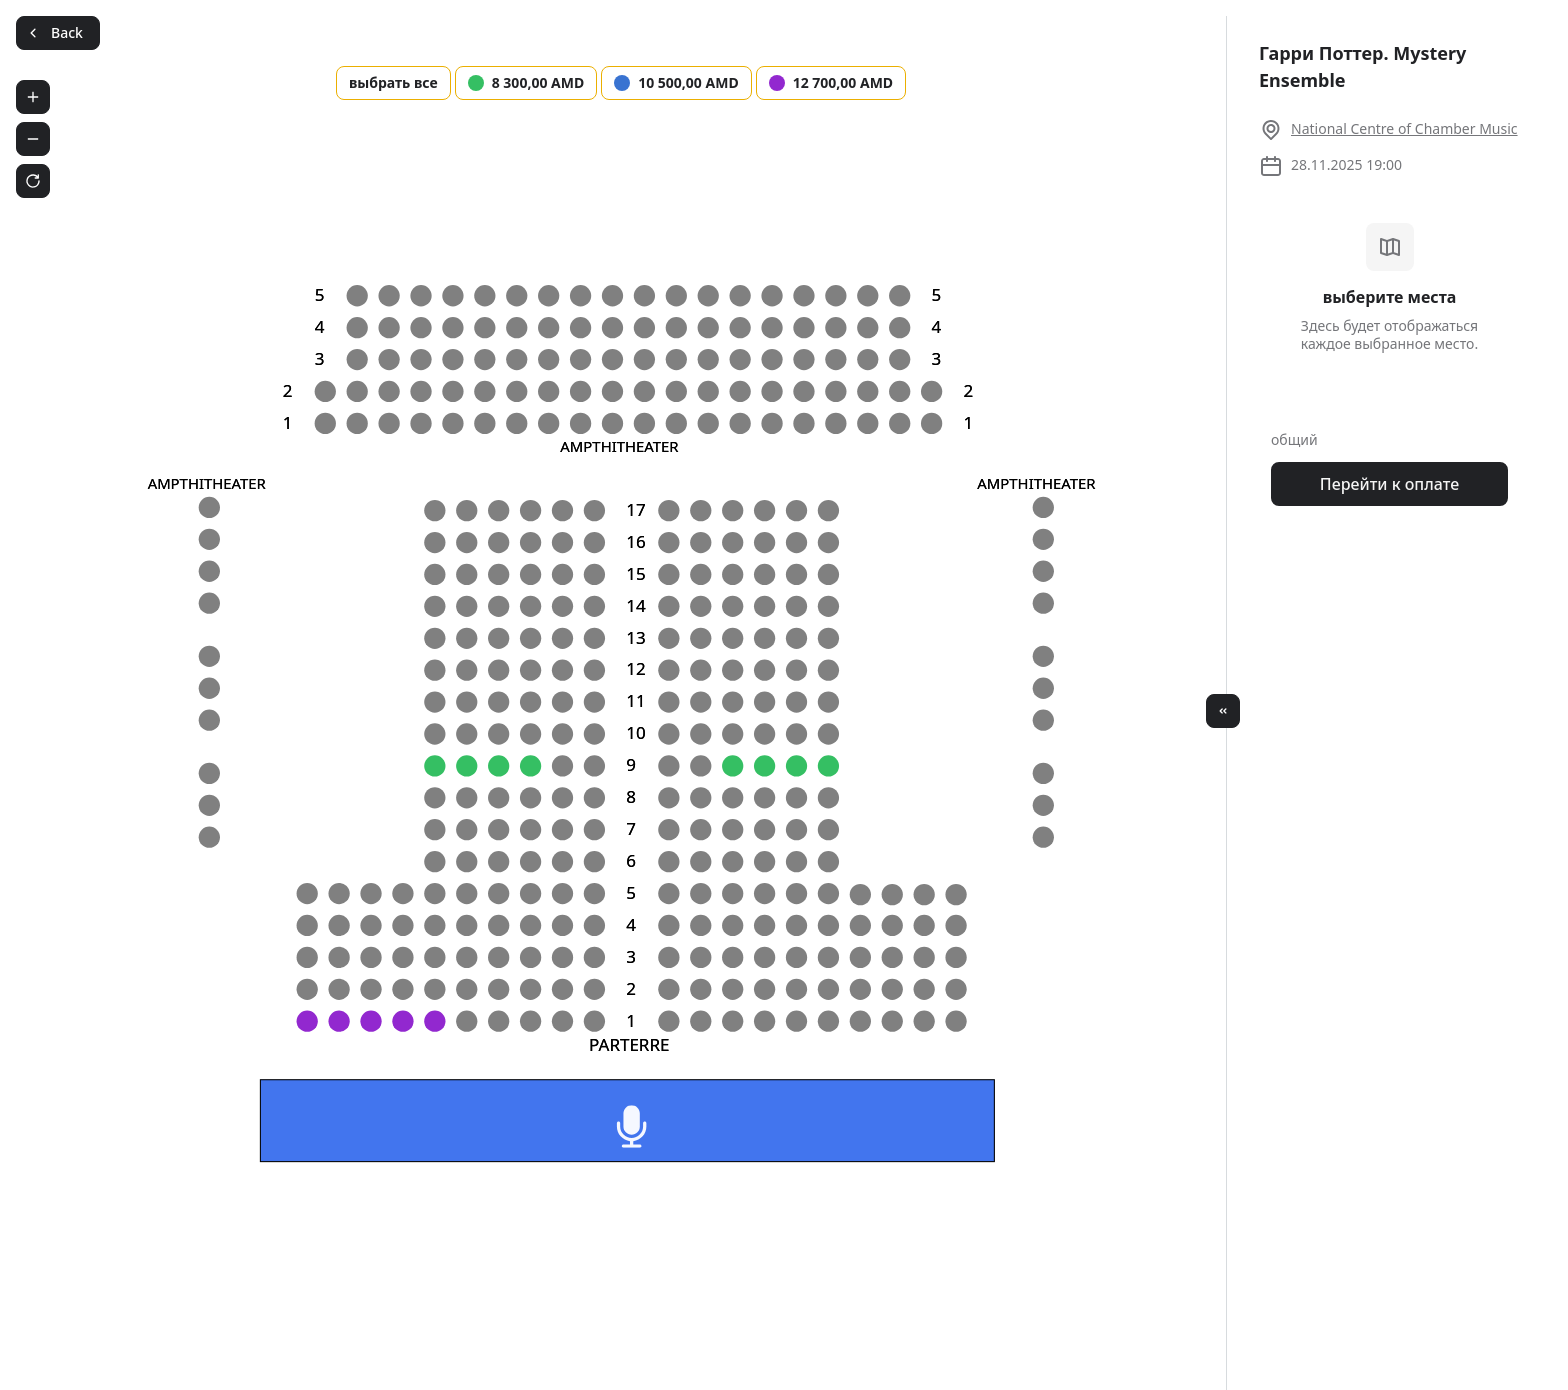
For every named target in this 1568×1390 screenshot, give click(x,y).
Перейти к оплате (1389, 484)
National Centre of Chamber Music (1404, 128)
